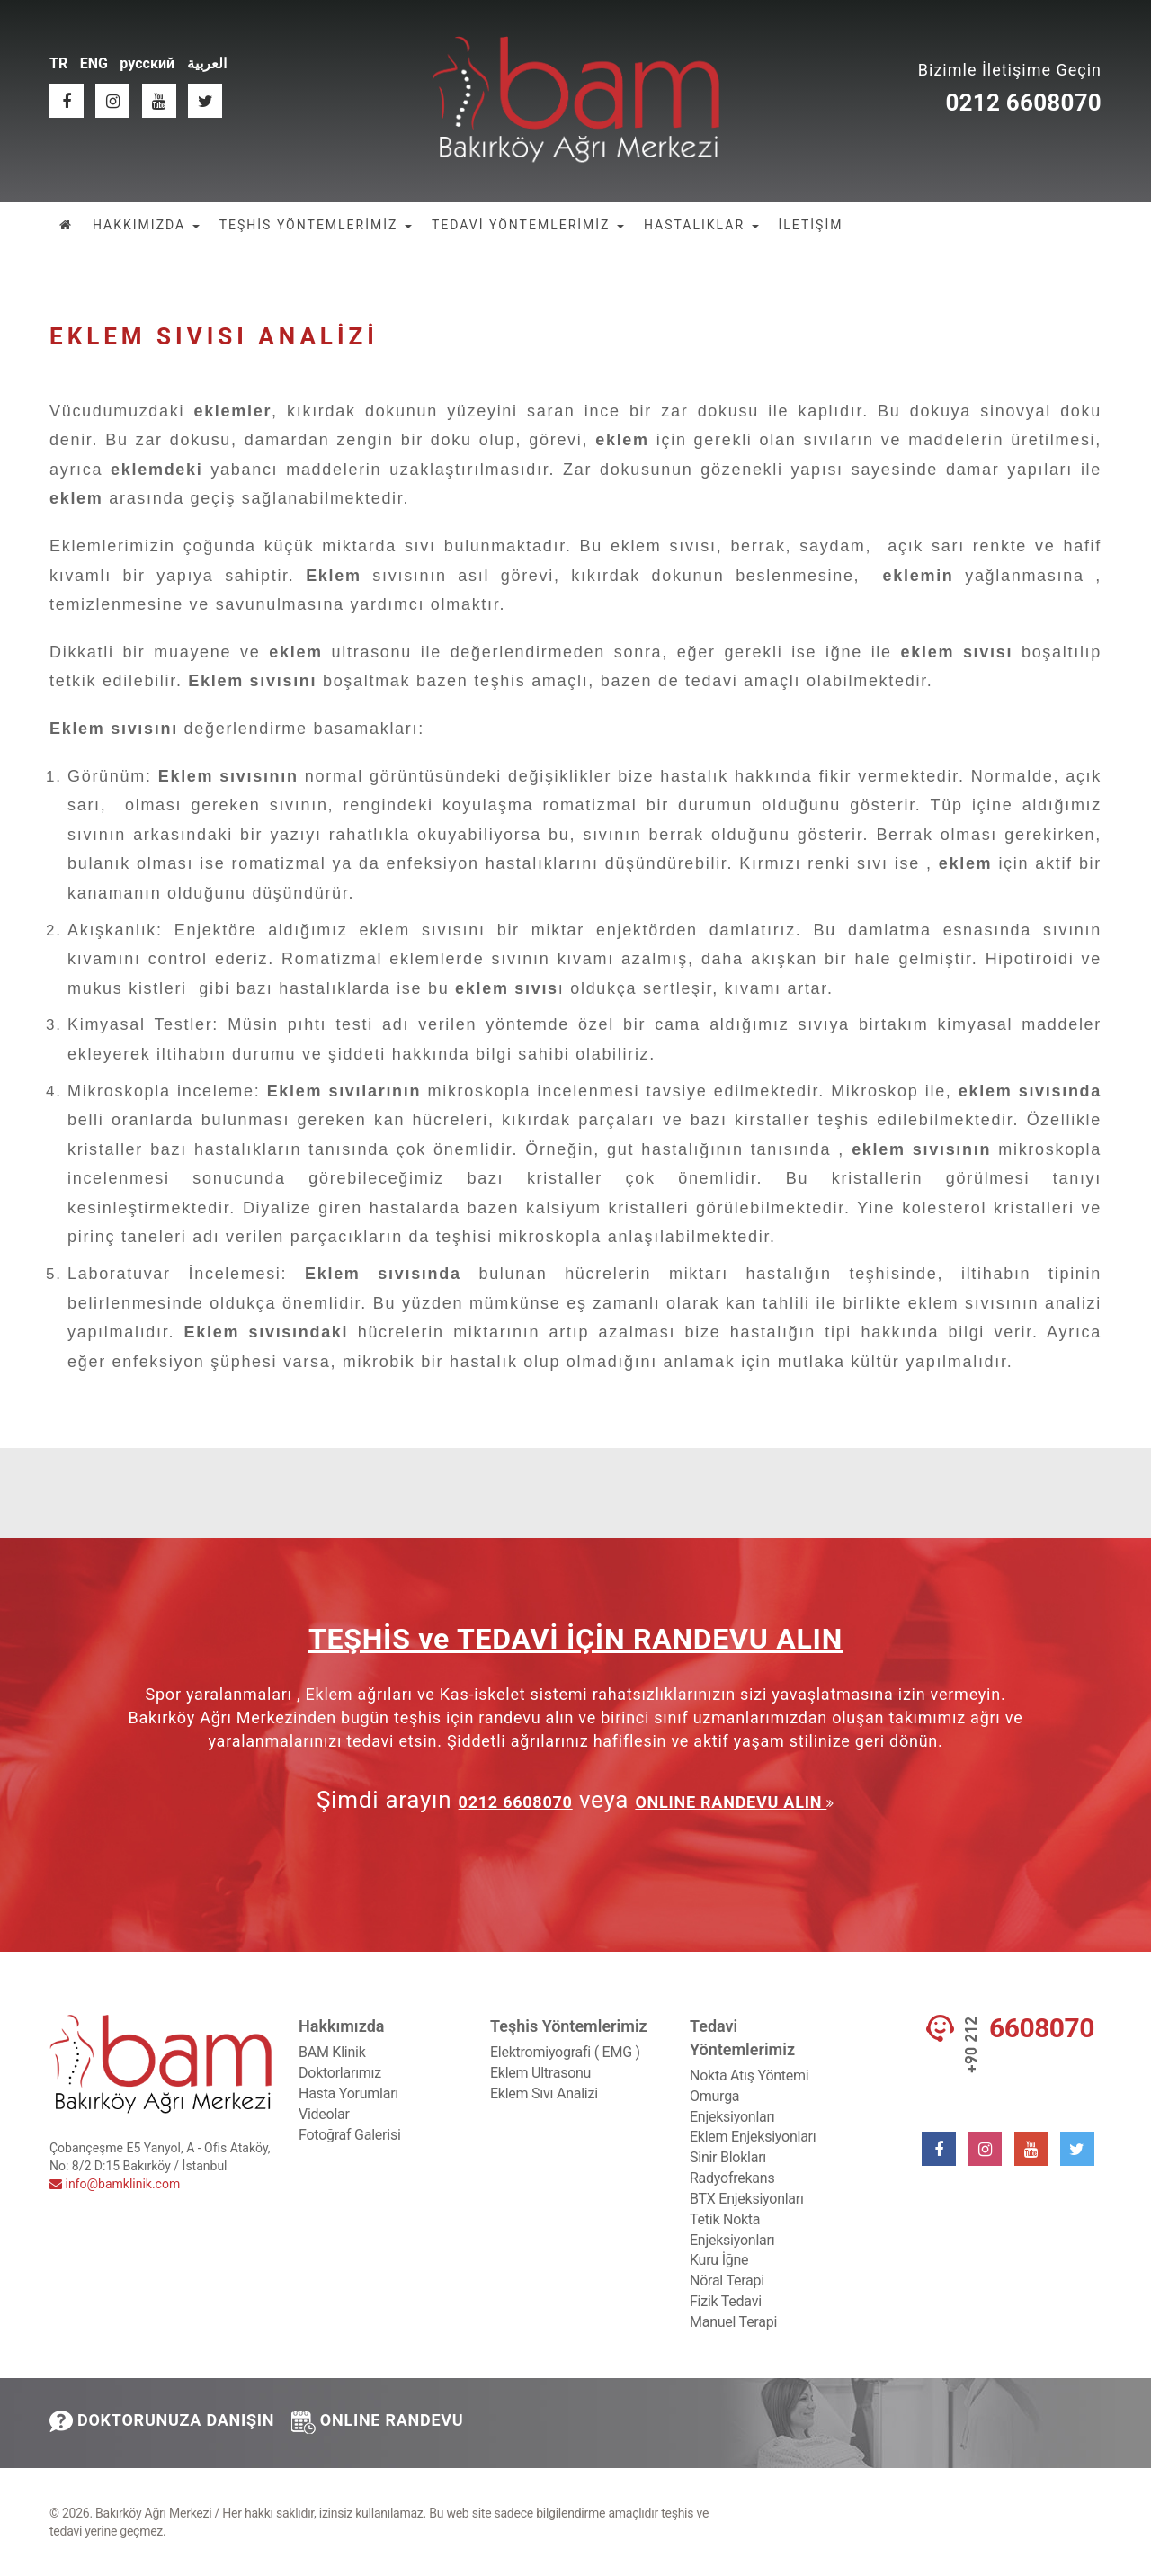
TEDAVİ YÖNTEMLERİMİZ (528, 225)
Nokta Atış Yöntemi (749, 2075)
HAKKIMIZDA (146, 225)
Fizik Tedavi (726, 2301)
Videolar (324, 2114)
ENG (94, 63)
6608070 (1041, 2028)
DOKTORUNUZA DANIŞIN (161, 2421)
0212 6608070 (1023, 102)
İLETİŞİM (811, 225)
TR (58, 63)
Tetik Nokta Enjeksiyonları (732, 2230)
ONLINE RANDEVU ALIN (730, 1802)
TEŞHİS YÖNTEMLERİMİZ (315, 225)
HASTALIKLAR (701, 225)
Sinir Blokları (728, 2157)
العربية (207, 63)
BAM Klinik (332, 2052)
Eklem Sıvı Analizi (544, 2093)
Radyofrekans (732, 2178)
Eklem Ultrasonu (540, 2072)
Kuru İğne (719, 2259)
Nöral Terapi (727, 2280)
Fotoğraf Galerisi (350, 2134)
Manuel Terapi (733, 2321)
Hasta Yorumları (348, 2093)
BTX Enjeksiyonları (747, 2198)
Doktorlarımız (340, 2072)
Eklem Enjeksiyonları (753, 2136)
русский (147, 63)
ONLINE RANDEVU (377, 2422)
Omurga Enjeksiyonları (732, 2106)
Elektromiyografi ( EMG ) (565, 2052)
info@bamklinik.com (114, 2184)
